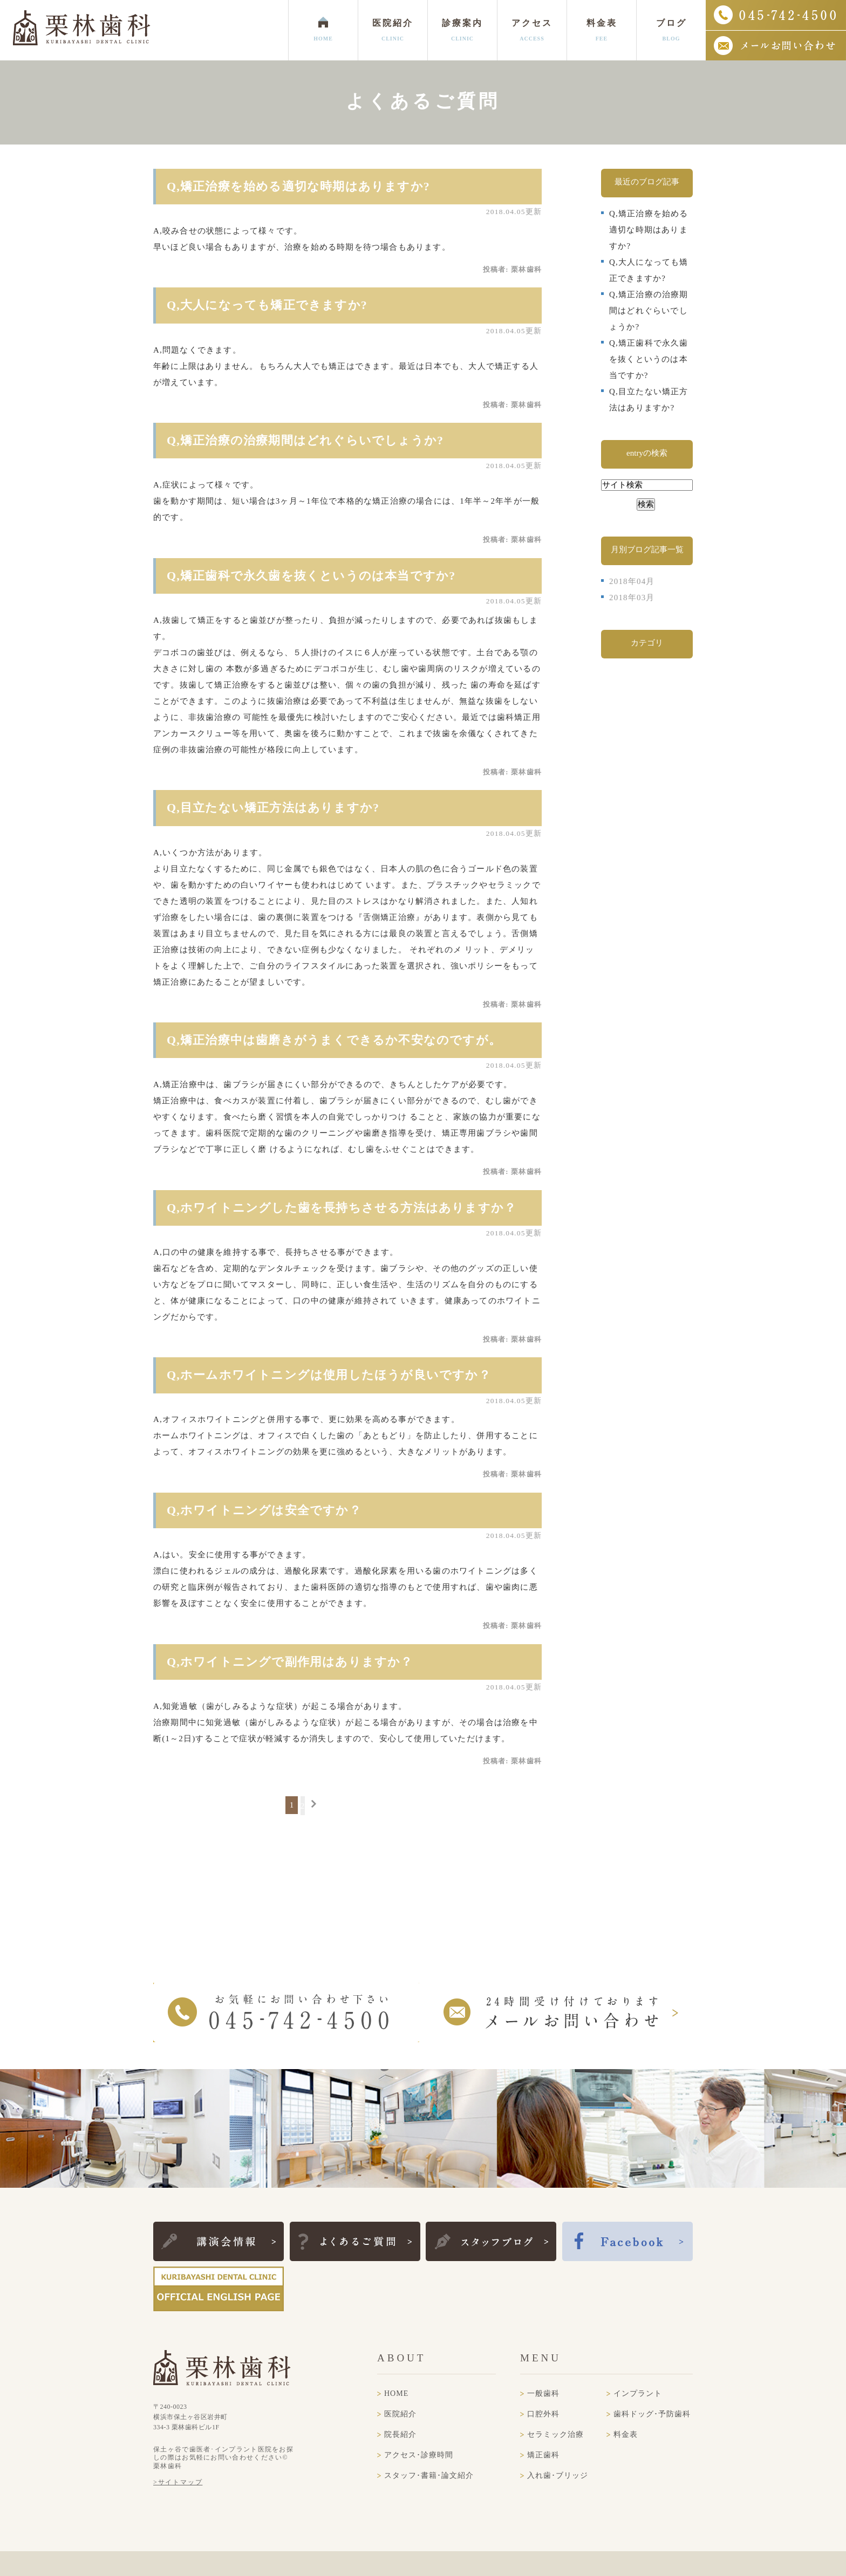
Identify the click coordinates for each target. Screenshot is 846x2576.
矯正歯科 (543, 2455)
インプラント (637, 2393)
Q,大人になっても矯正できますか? (267, 305)
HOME (396, 2393)
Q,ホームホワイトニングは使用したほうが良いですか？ (329, 1375)
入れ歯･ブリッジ (557, 2475)
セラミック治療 (555, 2434)
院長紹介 (400, 2434)
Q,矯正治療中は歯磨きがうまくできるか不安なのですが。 (334, 1040)
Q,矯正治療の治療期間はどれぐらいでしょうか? (305, 440)
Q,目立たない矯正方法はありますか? (273, 807)
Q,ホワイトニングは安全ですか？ (264, 1510)
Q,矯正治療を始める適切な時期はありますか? (298, 186)
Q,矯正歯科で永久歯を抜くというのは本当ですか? (311, 575)
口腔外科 (543, 2414)
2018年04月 (632, 581)
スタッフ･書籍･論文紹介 (429, 2475)
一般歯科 (543, 2393)
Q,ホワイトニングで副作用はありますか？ (290, 1661)
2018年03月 (632, 597)
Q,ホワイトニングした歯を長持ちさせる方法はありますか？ (341, 1207)
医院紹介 (400, 2414)
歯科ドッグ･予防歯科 (652, 2414)
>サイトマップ (177, 2482)
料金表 (625, 2434)
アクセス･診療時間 (418, 2455)
